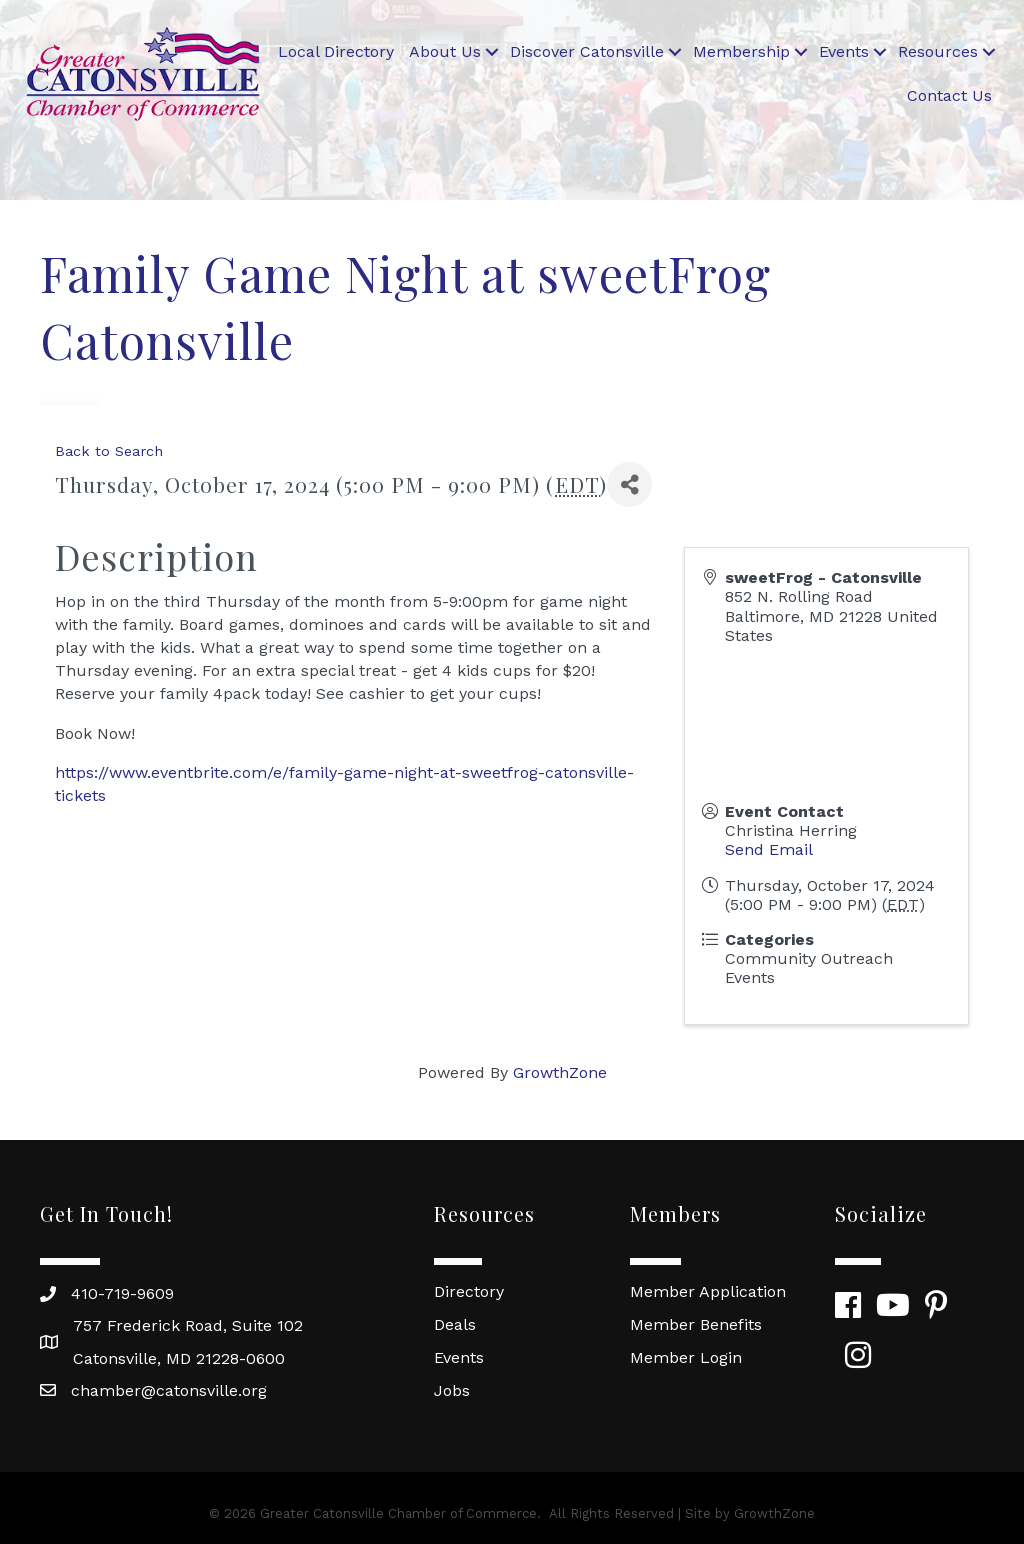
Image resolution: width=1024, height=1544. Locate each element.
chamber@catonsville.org (169, 1390)
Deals (455, 1324)
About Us (445, 51)
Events (844, 51)
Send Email (769, 849)
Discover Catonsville (587, 51)
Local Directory (336, 51)
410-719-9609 (122, 1293)
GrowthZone (560, 1072)
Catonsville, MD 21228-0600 (179, 1358)
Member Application (708, 1291)
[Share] (629, 484)
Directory (469, 1291)
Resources (938, 51)
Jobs (452, 1390)
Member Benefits (696, 1324)
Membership (741, 51)
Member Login (686, 1357)
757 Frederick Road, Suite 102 (188, 1325)
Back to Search (109, 451)
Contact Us (949, 95)
